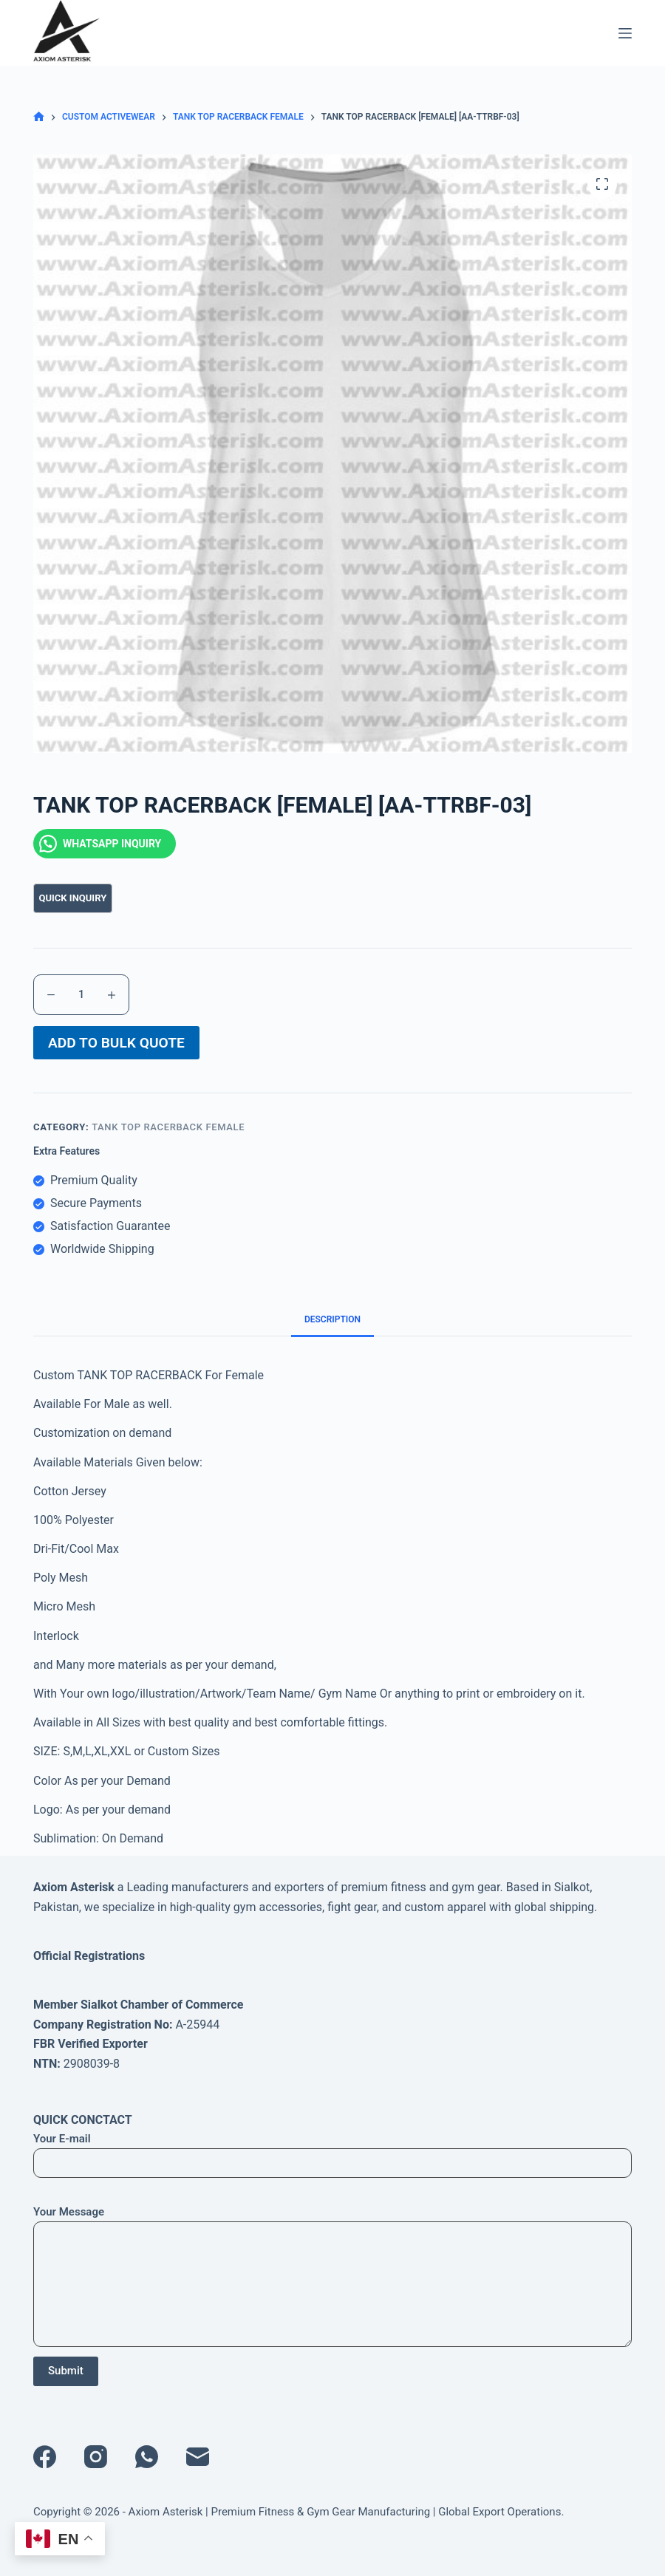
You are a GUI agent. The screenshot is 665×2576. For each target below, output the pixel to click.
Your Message (332, 2276)
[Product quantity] (81, 994)
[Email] (197, 2456)
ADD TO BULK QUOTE (116, 1045)
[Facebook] (44, 2456)
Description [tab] (332, 1327)
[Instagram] (95, 2456)
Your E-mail (332, 2151)
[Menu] (625, 33)
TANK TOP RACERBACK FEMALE (168, 1134)
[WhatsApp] (146, 2456)
